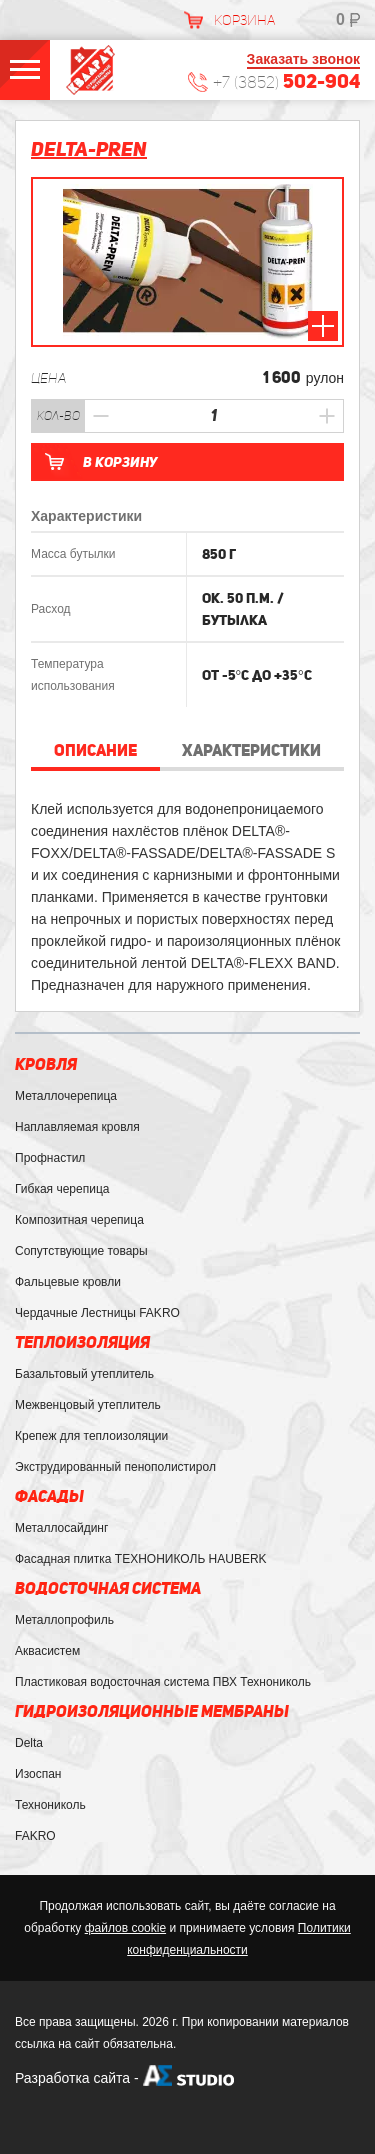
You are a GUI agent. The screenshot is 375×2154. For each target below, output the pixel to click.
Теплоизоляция (82, 1342)
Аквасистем (47, 1651)
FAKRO (35, 1836)
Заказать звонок (303, 59)
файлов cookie (125, 1928)
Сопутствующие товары (81, 1251)
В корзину (120, 462)
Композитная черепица (79, 1220)
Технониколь (50, 1805)
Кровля (46, 1064)
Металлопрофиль (64, 1620)
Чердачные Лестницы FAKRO (97, 1313)
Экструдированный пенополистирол (115, 1467)
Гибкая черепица (62, 1189)
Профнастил (50, 1158)
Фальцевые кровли (68, 1282)
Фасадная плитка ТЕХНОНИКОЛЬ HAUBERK (141, 1559)
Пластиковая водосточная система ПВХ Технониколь (163, 1682)
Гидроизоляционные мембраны (152, 1711)
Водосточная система (108, 1588)
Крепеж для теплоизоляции (91, 1436)
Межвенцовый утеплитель (88, 1405)
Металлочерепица (66, 1096)
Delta (29, 1743)
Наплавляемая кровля (77, 1127)
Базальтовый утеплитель (84, 1374)
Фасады (49, 1496)
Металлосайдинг (61, 1528)
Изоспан (38, 1774)
